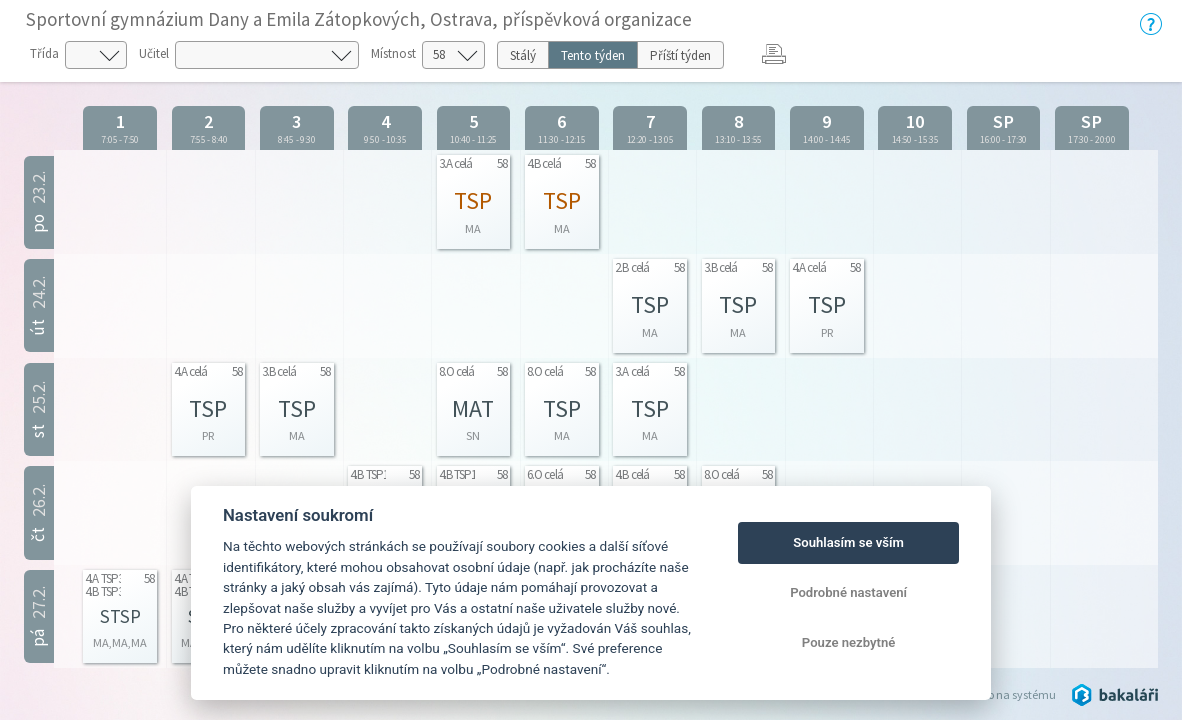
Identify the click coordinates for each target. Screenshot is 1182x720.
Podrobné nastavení (848, 592)
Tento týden (593, 55)
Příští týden (680, 55)
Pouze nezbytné (849, 642)
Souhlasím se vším (848, 542)
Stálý (523, 55)
